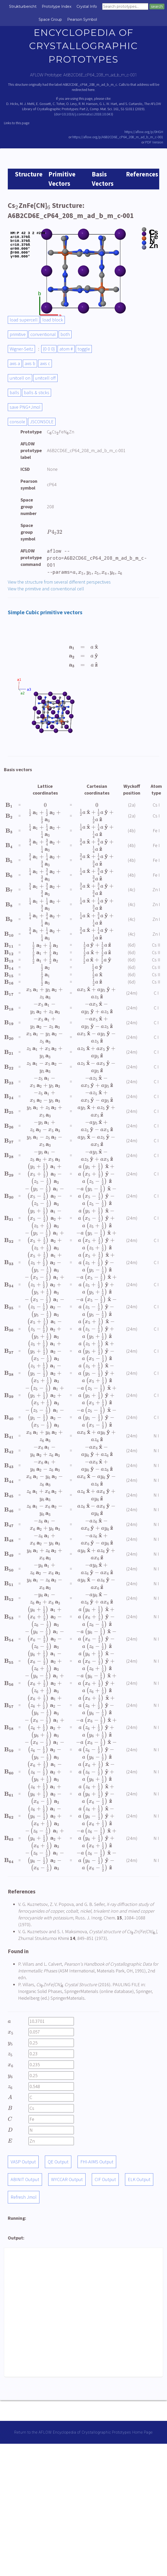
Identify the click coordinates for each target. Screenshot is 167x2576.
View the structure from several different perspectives (59, 582)
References (142, 174)
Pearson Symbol (82, 19)
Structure (29, 174)
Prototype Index (56, 6)
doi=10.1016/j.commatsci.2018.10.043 (83, 114)
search (157, 6)
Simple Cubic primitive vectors (45, 612)
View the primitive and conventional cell (46, 589)
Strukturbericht (23, 6)
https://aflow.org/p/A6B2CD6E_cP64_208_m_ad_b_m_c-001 (117, 137)
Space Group (50, 19)
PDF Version (154, 142)
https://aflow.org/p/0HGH (143, 131)
